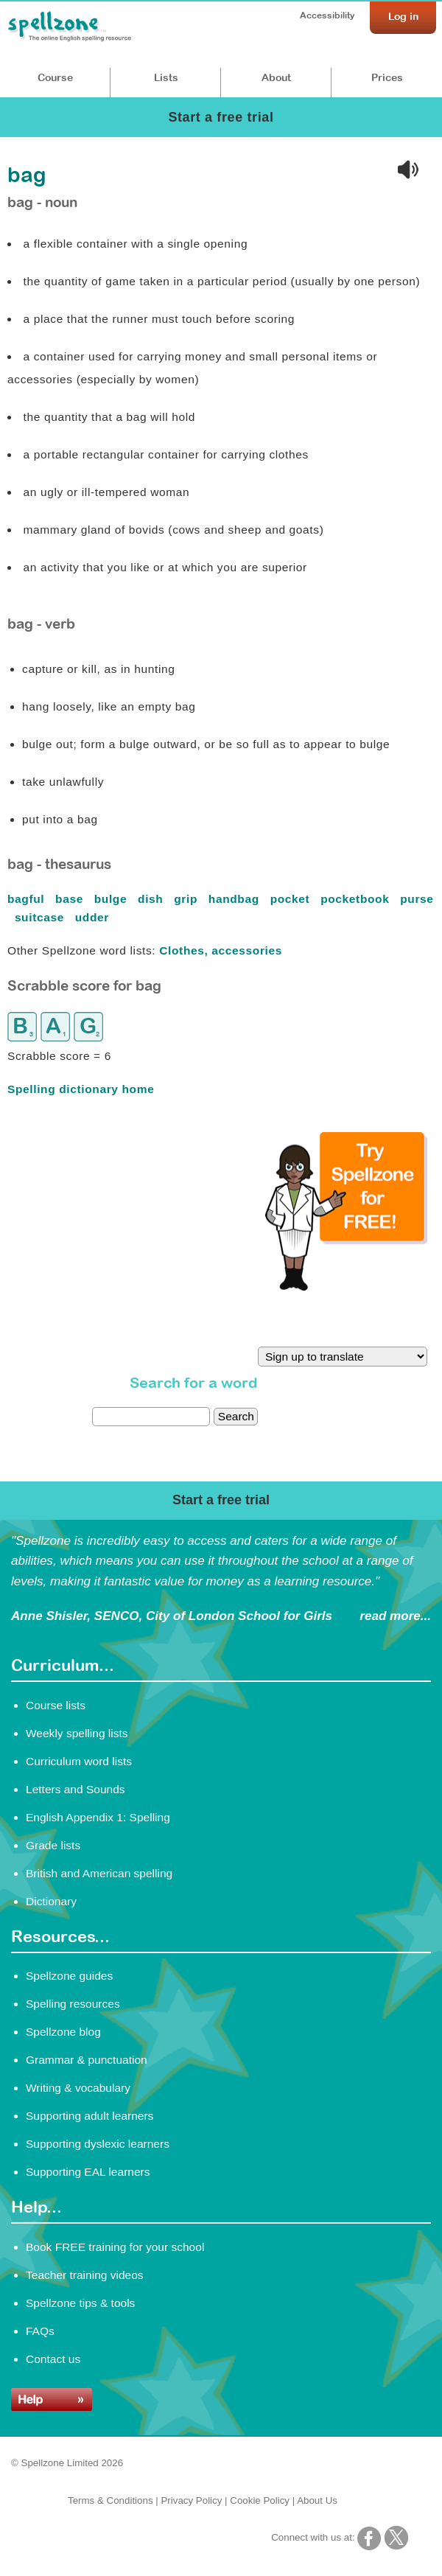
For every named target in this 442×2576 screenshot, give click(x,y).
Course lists (55, 1705)
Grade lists (53, 1845)
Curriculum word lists (79, 1761)
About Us (317, 2500)
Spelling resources (73, 2003)
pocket (292, 899)
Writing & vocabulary (78, 2087)
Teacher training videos (85, 2275)
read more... (395, 1616)
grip (187, 899)
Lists (166, 77)
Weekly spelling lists (77, 1733)
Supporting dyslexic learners (97, 2143)
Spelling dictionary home (80, 1089)
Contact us (53, 2359)
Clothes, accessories (220, 950)
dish (152, 899)
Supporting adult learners (89, 2115)
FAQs (40, 2331)
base (71, 899)
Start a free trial (220, 117)
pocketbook (356, 899)
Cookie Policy (260, 2500)
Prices (387, 77)
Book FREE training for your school (115, 2247)
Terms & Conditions (110, 2500)
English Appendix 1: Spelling (98, 1817)
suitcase (41, 917)
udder (94, 917)
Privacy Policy (191, 2500)
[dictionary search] (151, 1416)
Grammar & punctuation (86, 2059)
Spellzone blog (63, 2031)
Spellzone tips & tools (80, 2303)
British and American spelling (99, 1873)
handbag (235, 899)
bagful (27, 899)
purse (416, 899)
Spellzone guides (69, 1975)
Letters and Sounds (75, 1789)
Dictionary (51, 1901)
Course (55, 77)
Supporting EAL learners (88, 2171)
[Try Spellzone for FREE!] (346, 1287)
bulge (112, 899)
